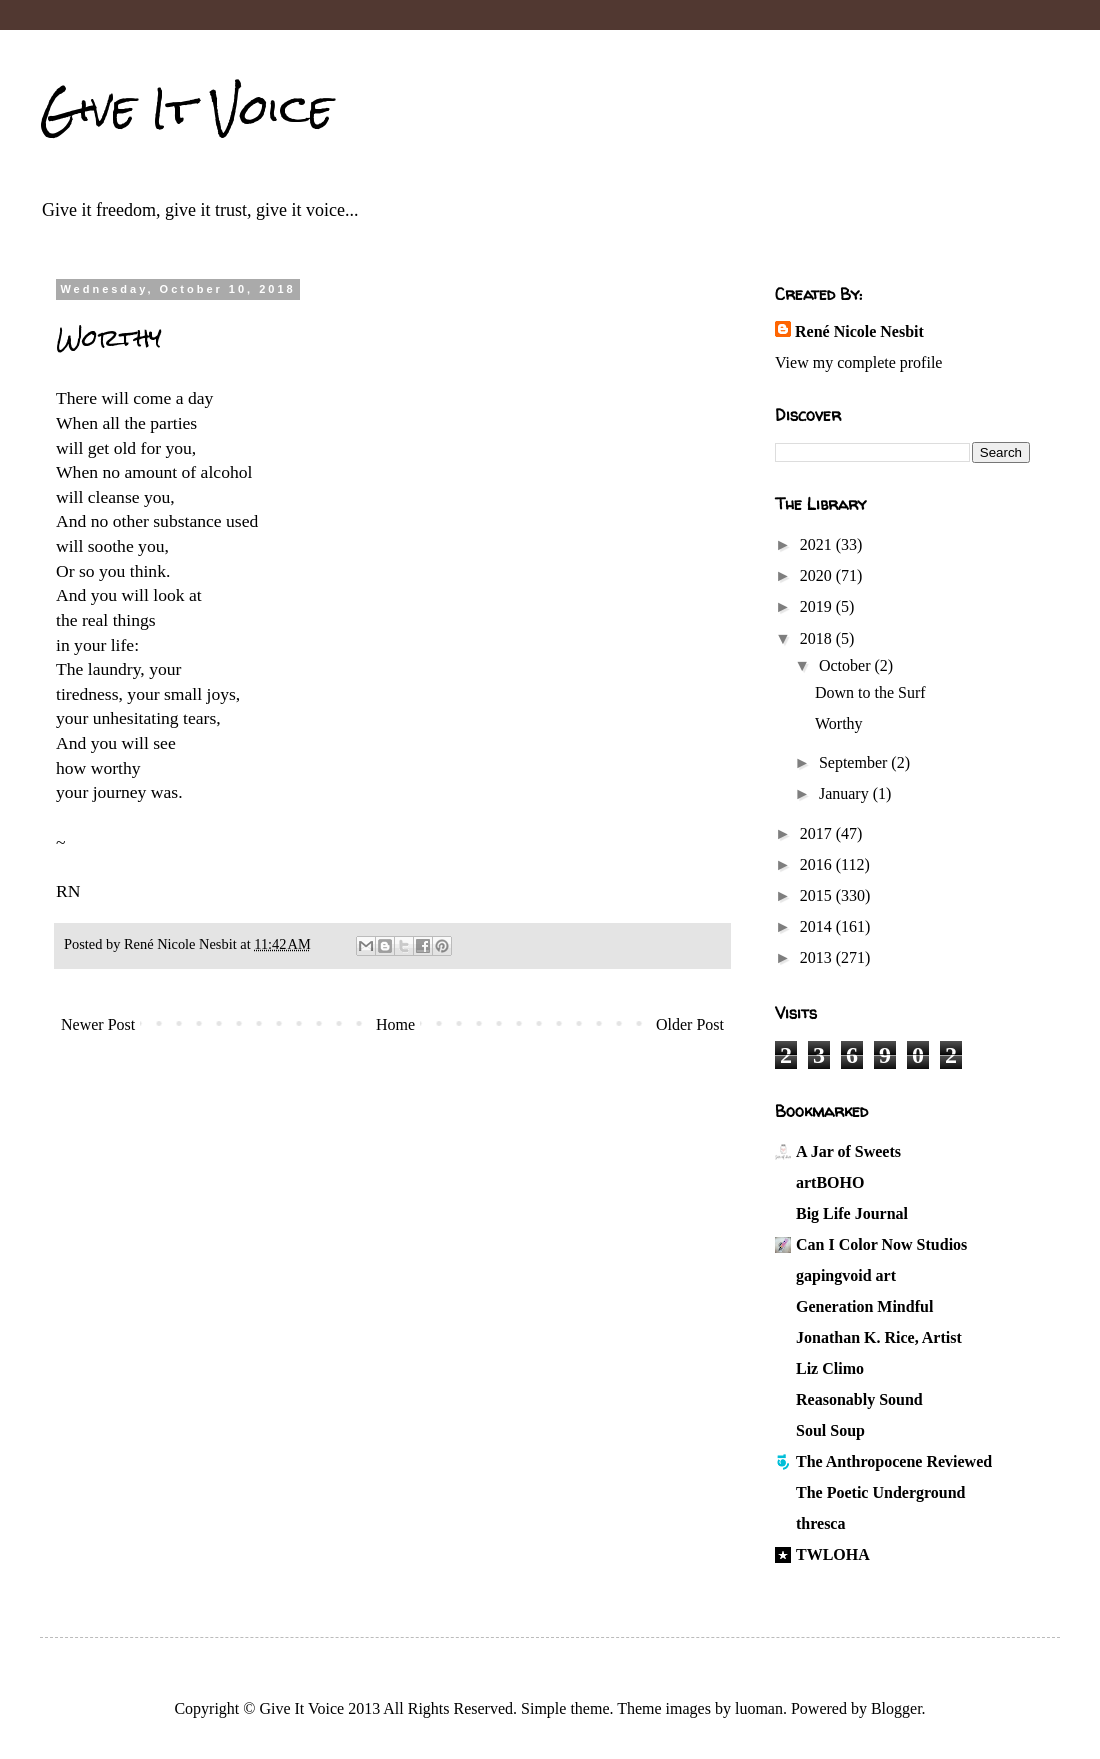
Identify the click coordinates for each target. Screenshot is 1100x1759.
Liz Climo (830, 1368)
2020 (818, 575)
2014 (818, 926)
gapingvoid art (846, 1275)
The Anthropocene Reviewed (894, 1461)
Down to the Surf (870, 692)
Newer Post (98, 1024)
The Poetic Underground (880, 1492)
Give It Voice (186, 109)
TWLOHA (833, 1554)
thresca (820, 1523)
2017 (818, 833)
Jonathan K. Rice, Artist (879, 1337)
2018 (818, 638)
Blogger (896, 1708)
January (846, 793)
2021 (818, 544)
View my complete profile (858, 362)
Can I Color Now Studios (881, 1244)
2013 (818, 957)
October (847, 665)
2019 (818, 606)
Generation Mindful (864, 1306)
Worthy (839, 723)
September (855, 762)
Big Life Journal (852, 1213)
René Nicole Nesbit (859, 331)
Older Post (690, 1024)
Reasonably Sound (859, 1399)
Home (395, 1024)
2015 (818, 895)
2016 (818, 864)
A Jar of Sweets (848, 1151)
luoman (759, 1708)
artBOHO (830, 1182)
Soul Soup (830, 1430)
